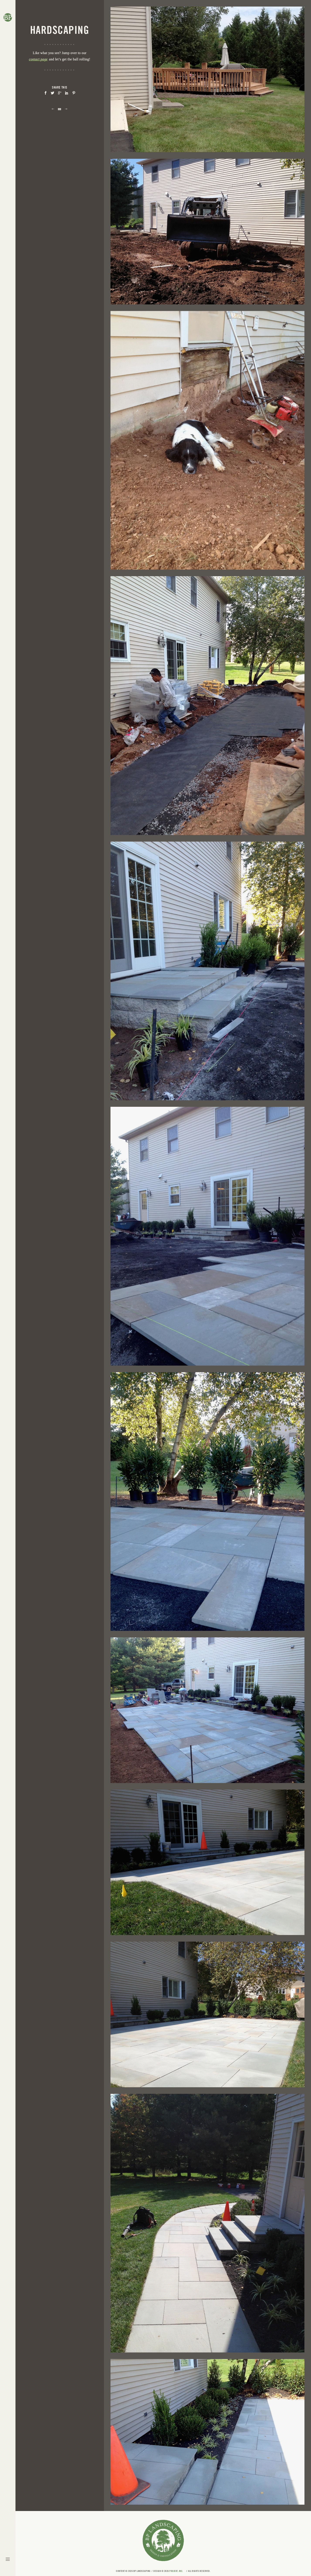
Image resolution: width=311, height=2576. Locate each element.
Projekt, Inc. (176, 2571)
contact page (38, 59)
